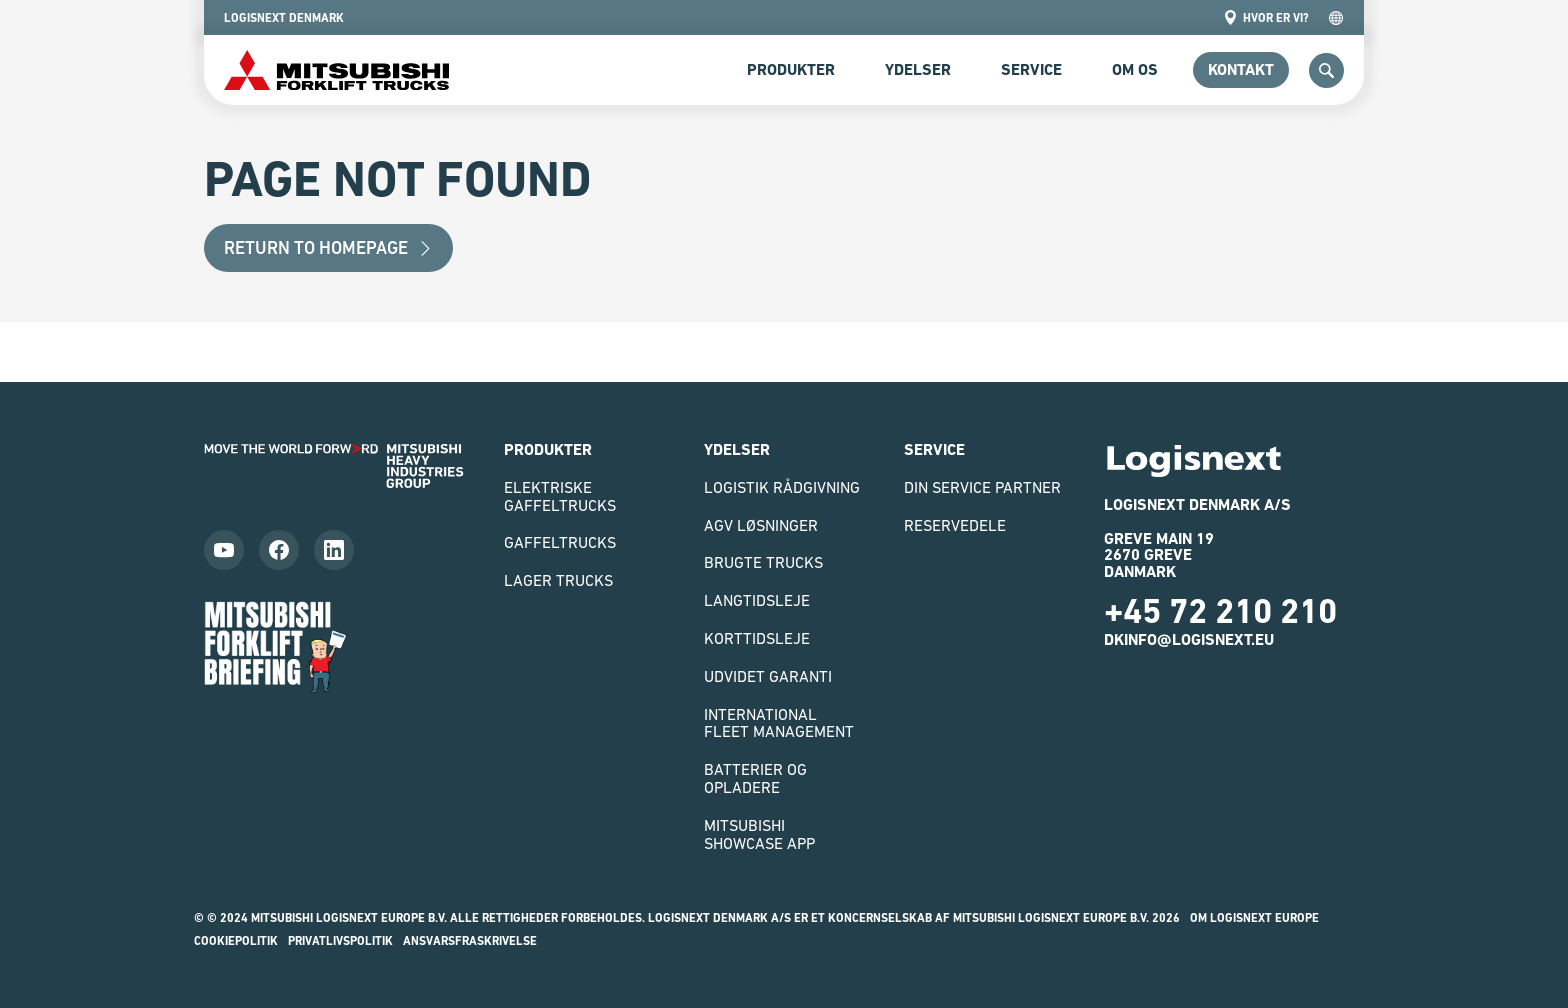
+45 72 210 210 (1220, 611)
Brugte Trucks (763, 562)
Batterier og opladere (755, 778)
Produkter (791, 69)
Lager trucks (558, 580)
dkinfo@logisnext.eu (1189, 639)
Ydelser (918, 69)
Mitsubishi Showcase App (759, 834)
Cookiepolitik (236, 941)
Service (1031, 69)
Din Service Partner (982, 487)
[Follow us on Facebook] (279, 550)
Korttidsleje (757, 638)
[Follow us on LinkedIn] (334, 550)
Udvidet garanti (768, 676)
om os (1135, 69)
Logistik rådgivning (782, 487)
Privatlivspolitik (340, 941)
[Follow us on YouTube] (224, 550)
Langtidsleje (757, 600)
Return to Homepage (328, 247)
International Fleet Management (779, 723)
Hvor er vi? (1266, 17)
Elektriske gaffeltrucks (560, 496)
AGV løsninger (761, 525)
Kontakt (1241, 69)
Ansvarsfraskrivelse (470, 941)
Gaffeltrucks (560, 542)
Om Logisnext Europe (1254, 918)
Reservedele (955, 525)
